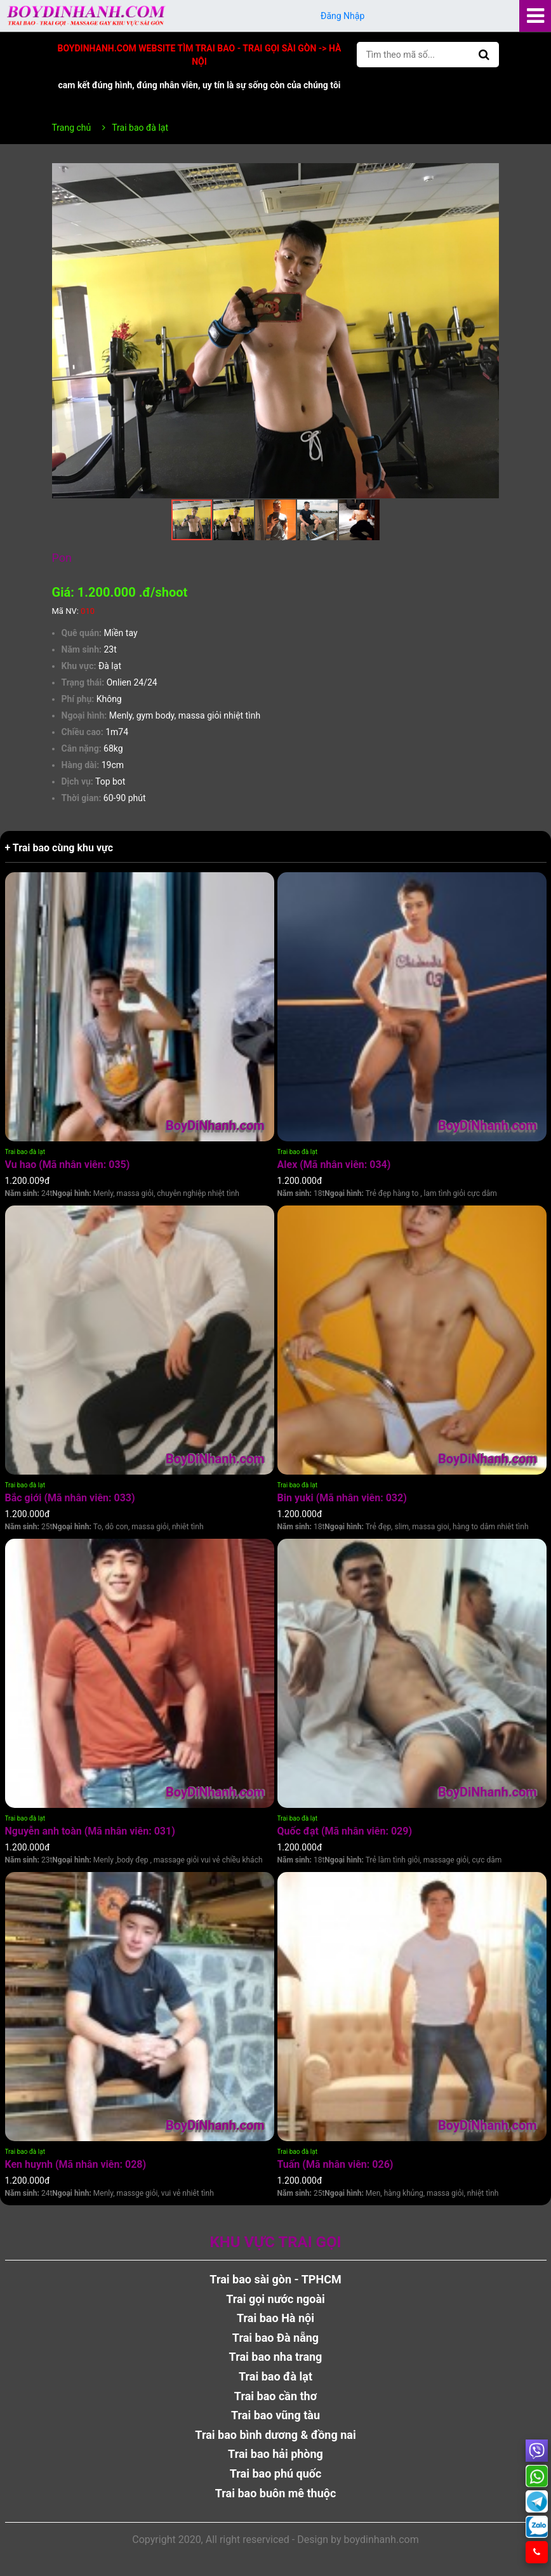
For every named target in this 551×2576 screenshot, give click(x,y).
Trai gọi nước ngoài (275, 2299)
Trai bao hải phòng (275, 2453)
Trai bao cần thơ (275, 2396)
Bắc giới (70, 1498)
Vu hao (67, 1165)
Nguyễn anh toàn (90, 1831)
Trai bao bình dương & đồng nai (275, 2434)
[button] (488, 174)
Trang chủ (71, 128)
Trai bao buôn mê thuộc (275, 2493)
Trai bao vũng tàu (275, 2415)
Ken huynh (76, 2164)
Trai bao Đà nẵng (275, 2337)
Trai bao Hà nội (275, 2318)
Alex (334, 1165)
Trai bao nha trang (275, 2356)
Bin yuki (342, 1498)
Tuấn (335, 2164)
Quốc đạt (345, 1831)
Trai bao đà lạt (25, 1151)
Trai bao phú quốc (276, 2473)
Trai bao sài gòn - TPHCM (275, 2279)
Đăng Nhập (343, 16)
